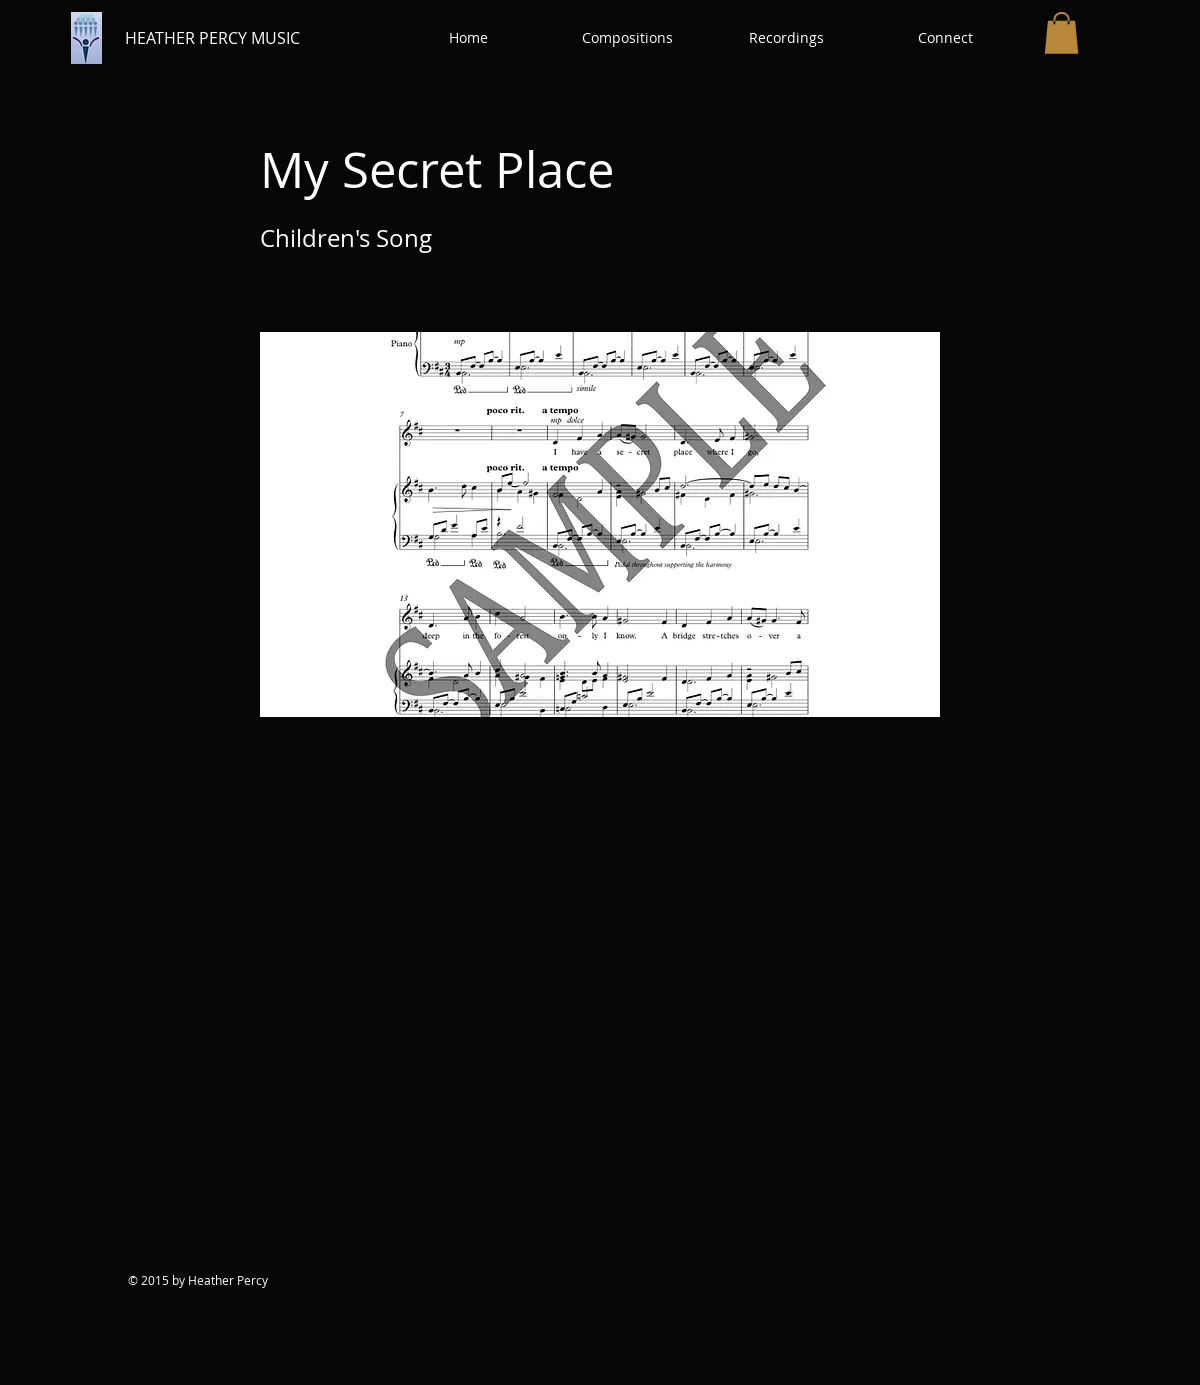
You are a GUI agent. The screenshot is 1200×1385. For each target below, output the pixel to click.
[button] (627, 38)
